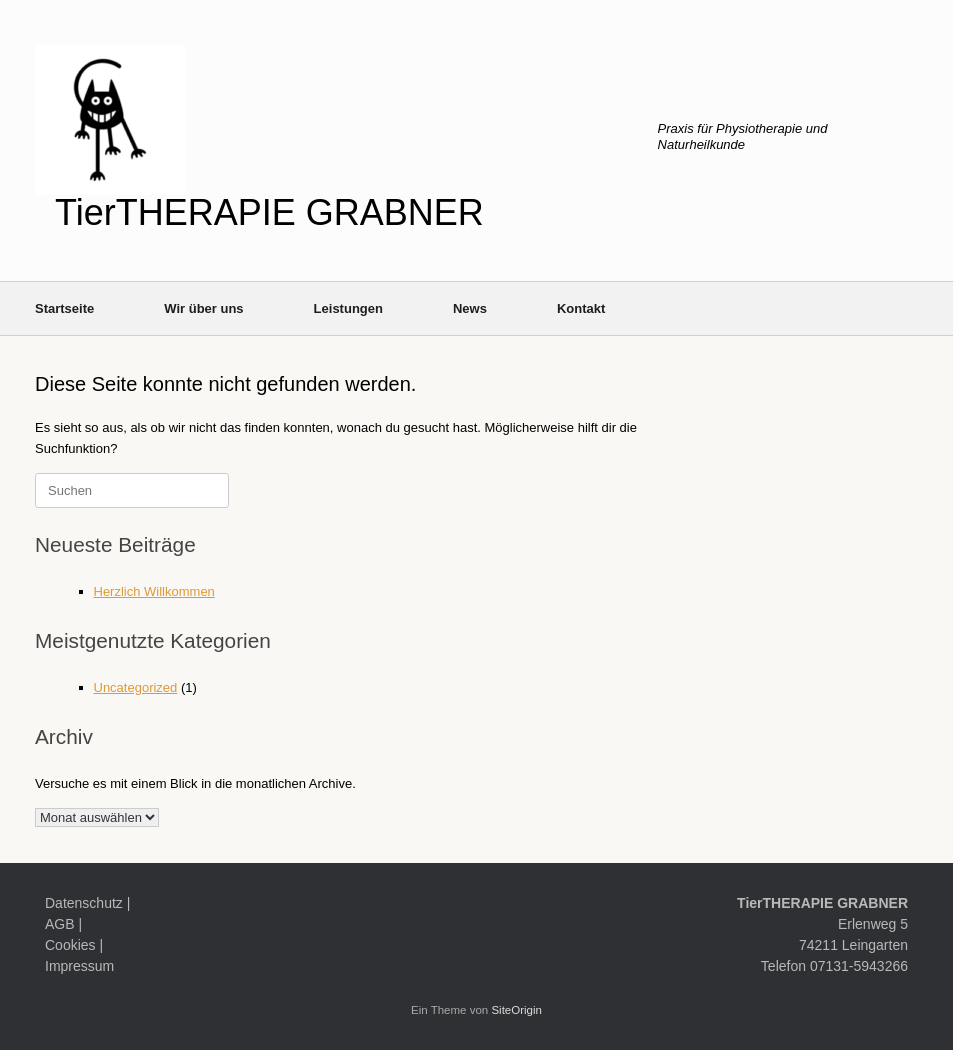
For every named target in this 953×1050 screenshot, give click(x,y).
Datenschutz (84, 903)
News (470, 308)
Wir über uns (203, 308)
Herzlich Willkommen (154, 591)
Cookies (70, 945)
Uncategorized (136, 687)
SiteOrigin (516, 1010)
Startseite (64, 308)
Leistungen (348, 308)
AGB (60, 924)
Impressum (79, 966)
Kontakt (581, 308)
